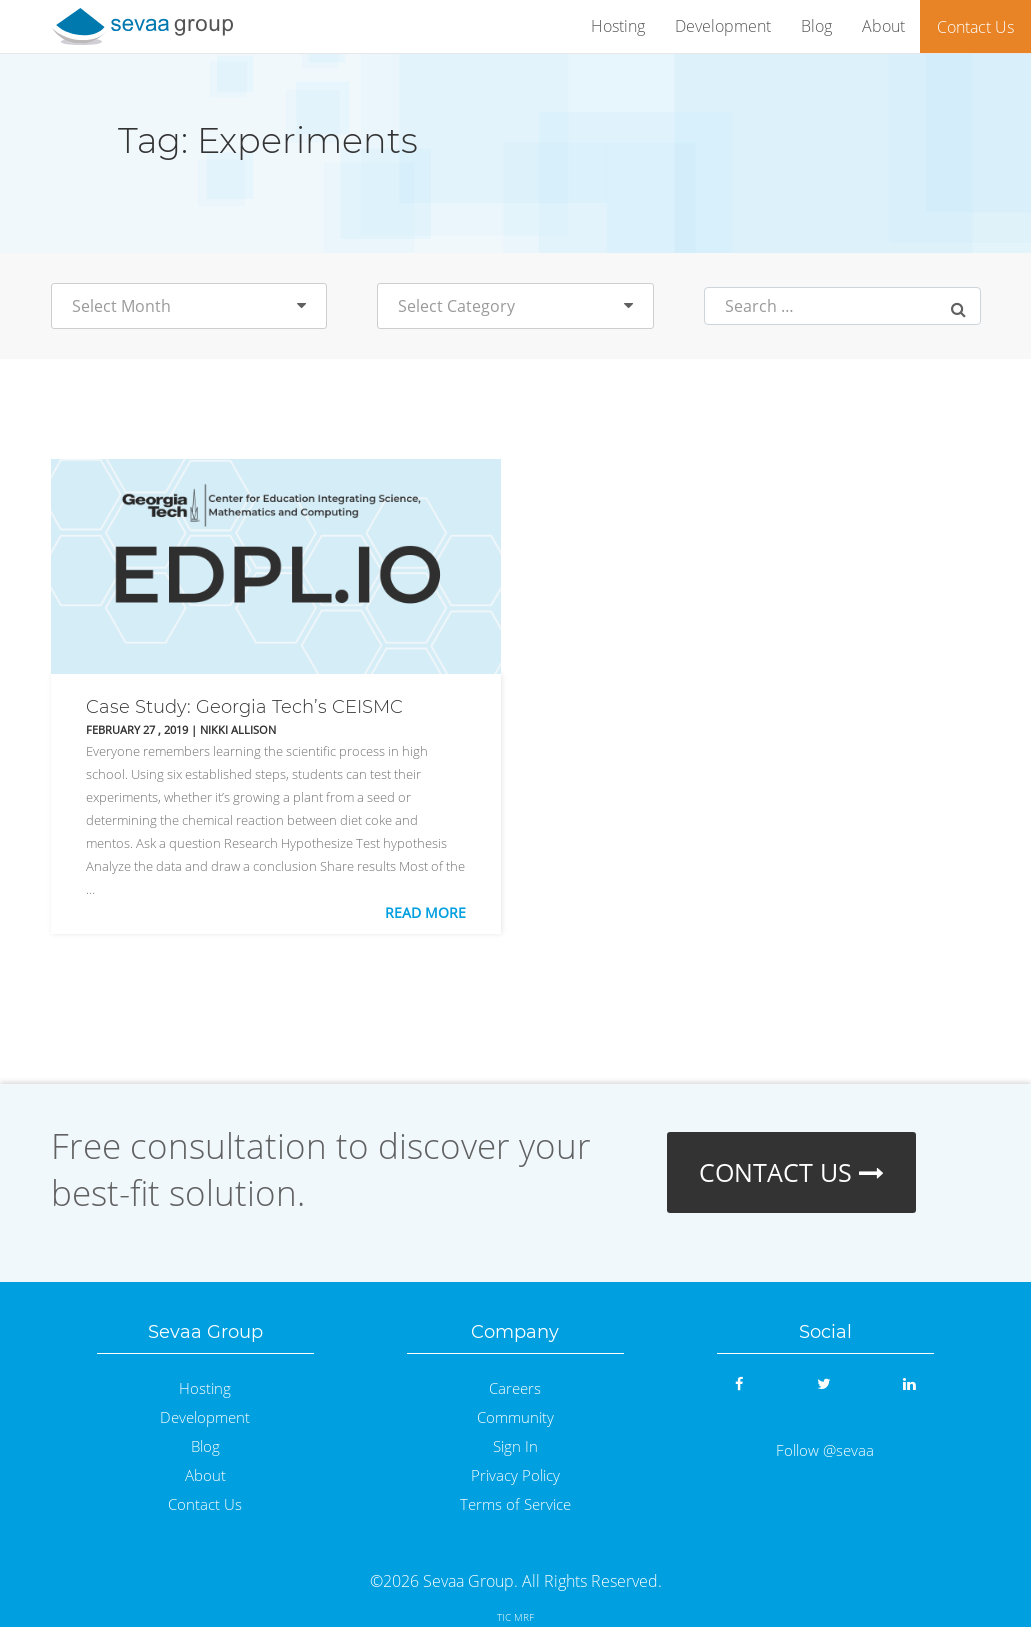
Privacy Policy (515, 1475)
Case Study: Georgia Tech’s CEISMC (244, 707)
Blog (816, 26)
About (883, 26)
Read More (425, 912)
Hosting (618, 26)
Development (723, 26)
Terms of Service (515, 1504)
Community (515, 1417)
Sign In (515, 1446)
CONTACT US (791, 1172)
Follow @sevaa (825, 1450)
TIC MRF (515, 1617)
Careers (515, 1388)
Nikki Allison (238, 729)
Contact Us (975, 27)
